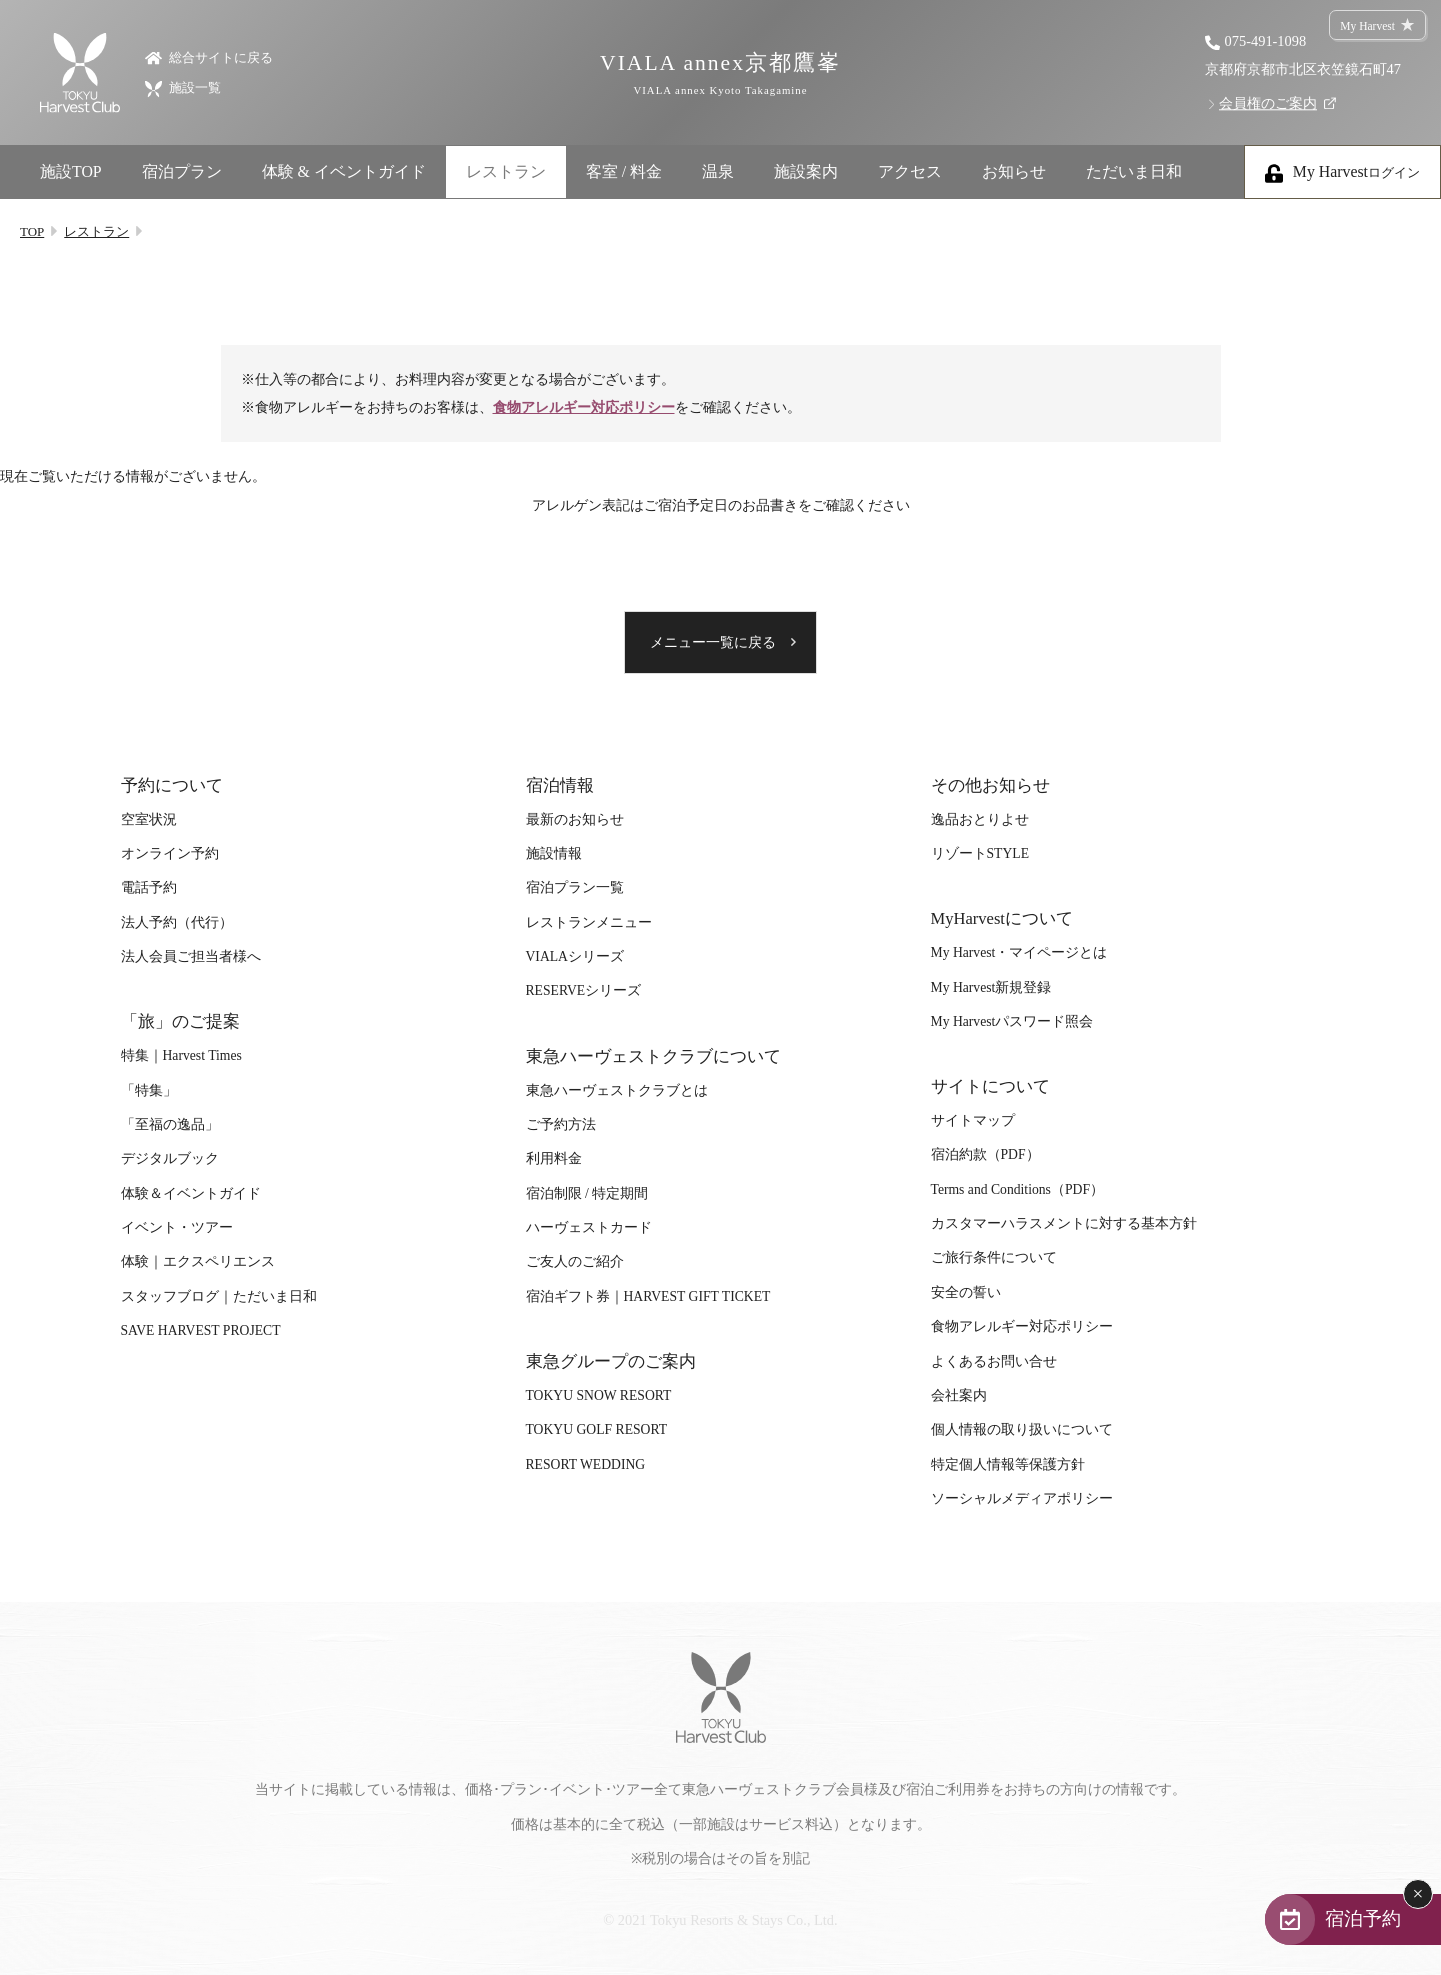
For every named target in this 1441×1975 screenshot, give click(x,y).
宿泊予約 (1363, 1918)
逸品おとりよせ (980, 819)
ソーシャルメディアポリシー (1022, 1498)
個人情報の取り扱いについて (1022, 1429)
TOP (32, 231)
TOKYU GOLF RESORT (597, 1429)
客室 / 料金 (624, 171)
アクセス (910, 171)
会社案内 (959, 1395)
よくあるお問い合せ (994, 1361)
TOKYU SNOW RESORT (599, 1395)
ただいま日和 (1134, 171)
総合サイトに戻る (209, 56)
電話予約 (149, 887)
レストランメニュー (589, 922)
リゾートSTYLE (980, 853)
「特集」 (149, 1090)
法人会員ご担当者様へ (191, 956)
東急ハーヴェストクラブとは (617, 1090)
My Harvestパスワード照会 (1012, 1021)
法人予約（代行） (177, 922)
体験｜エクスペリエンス (198, 1261)
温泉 (718, 171)
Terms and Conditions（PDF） (1017, 1189)
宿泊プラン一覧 (575, 887)
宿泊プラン (182, 171)
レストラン (506, 171)
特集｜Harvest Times (181, 1055)
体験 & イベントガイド (344, 171)
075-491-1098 (1266, 41)
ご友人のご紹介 (575, 1261)
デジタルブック (170, 1158)
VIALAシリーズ (575, 956)
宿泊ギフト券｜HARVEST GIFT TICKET (648, 1296)
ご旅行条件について (994, 1257)
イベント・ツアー (177, 1227)
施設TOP (71, 171)
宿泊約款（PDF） (985, 1154)
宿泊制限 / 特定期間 (587, 1193)
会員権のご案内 (1268, 103)
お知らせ (1014, 171)
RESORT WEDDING (586, 1464)
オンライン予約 (170, 853)
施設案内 (806, 171)
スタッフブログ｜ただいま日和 (219, 1296)
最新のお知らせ (575, 819)
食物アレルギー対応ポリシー (584, 407)
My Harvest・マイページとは (1019, 952)
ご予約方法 (561, 1124)
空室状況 (149, 819)
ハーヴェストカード (589, 1227)
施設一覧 (183, 87)
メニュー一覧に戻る (713, 642)
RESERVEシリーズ (584, 990)
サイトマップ (973, 1120)
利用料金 (554, 1158)
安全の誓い (966, 1292)
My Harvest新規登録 (991, 987)
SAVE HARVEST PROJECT (201, 1330)
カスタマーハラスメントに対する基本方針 (1064, 1223)
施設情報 (554, 853)
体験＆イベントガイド (191, 1193)
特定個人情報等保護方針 (1008, 1464)
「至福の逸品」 (170, 1124)
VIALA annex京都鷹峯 (720, 73)
